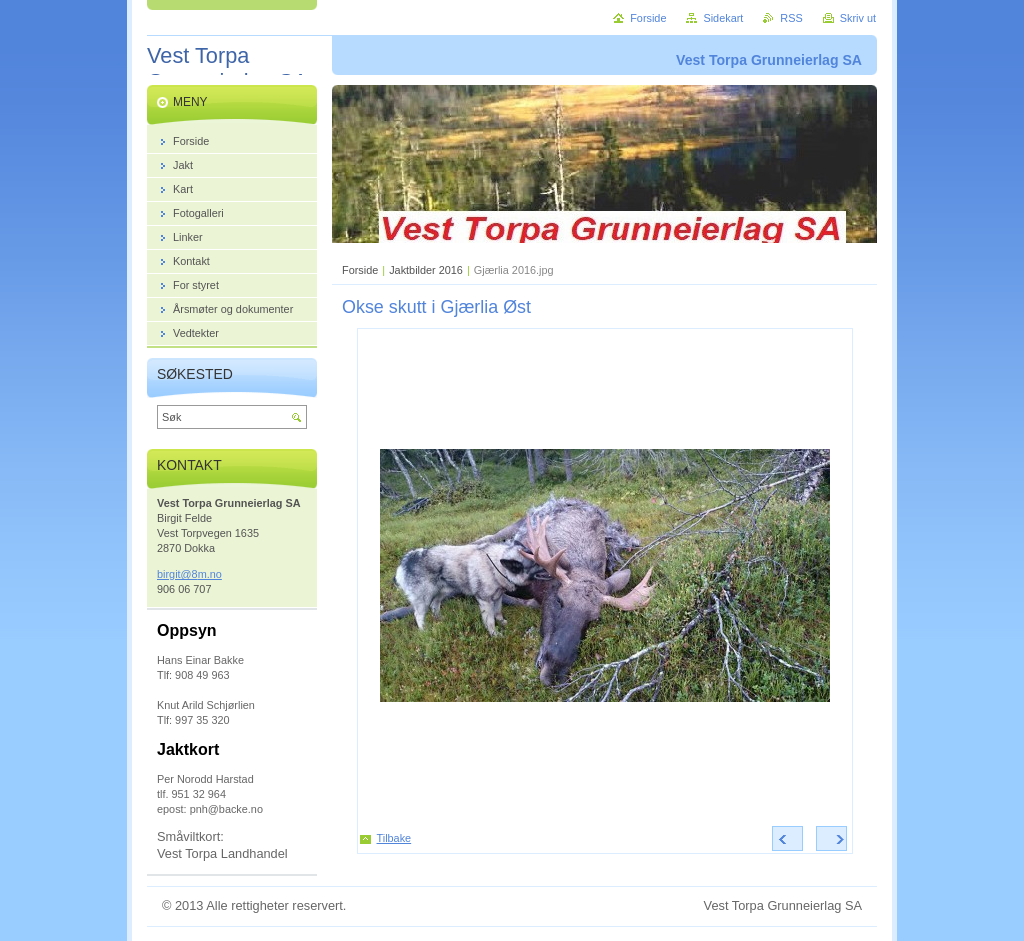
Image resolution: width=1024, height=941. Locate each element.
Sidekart (723, 18)
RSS (791, 18)
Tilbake (394, 838)
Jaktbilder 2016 (426, 270)
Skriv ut (858, 18)
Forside (360, 270)
